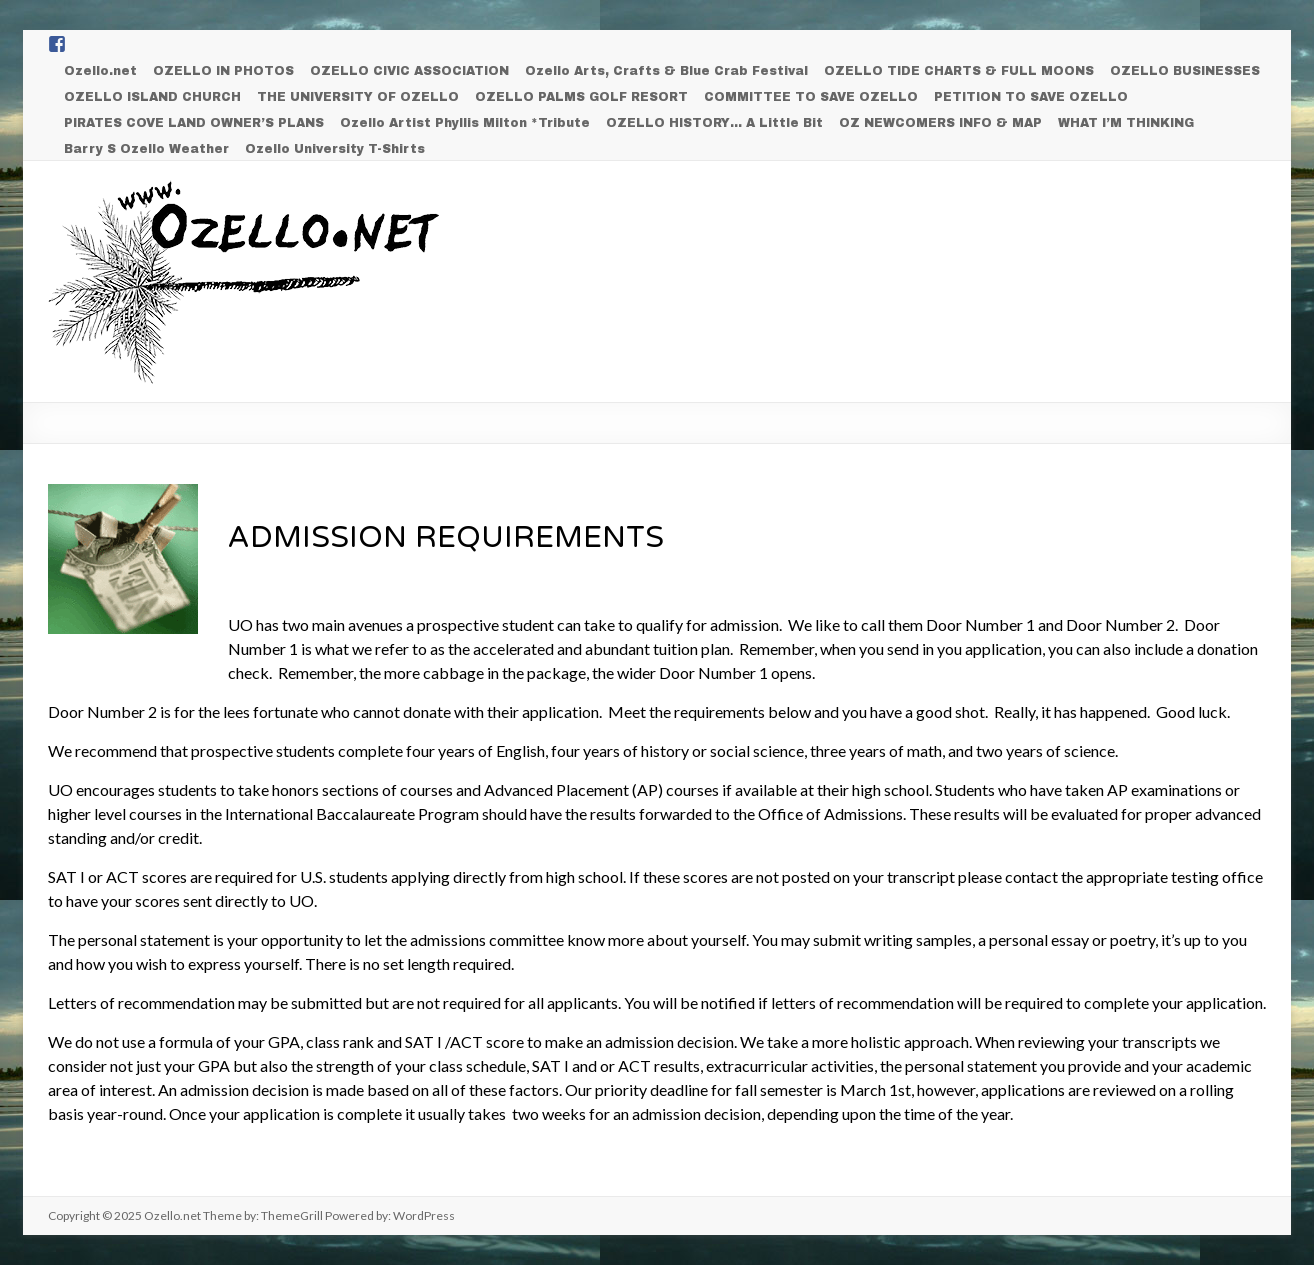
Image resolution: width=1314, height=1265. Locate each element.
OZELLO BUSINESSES (1185, 71)
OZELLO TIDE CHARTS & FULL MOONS (959, 71)
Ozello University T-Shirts (335, 149)
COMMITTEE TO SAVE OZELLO (811, 97)
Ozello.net (100, 71)
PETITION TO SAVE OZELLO (1031, 97)
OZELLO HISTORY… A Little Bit (714, 123)
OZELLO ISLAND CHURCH (152, 97)
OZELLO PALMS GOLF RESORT (581, 97)
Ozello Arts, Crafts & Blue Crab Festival (666, 71)
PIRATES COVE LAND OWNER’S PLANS (194, 123)
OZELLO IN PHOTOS (223, 71)
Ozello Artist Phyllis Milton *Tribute (465, 123)
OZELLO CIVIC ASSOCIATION (409, 71)
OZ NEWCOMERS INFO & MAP (940, 123)
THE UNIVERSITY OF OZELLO (358, 97)
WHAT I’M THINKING (1126, 123)
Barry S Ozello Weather (146, 149)
